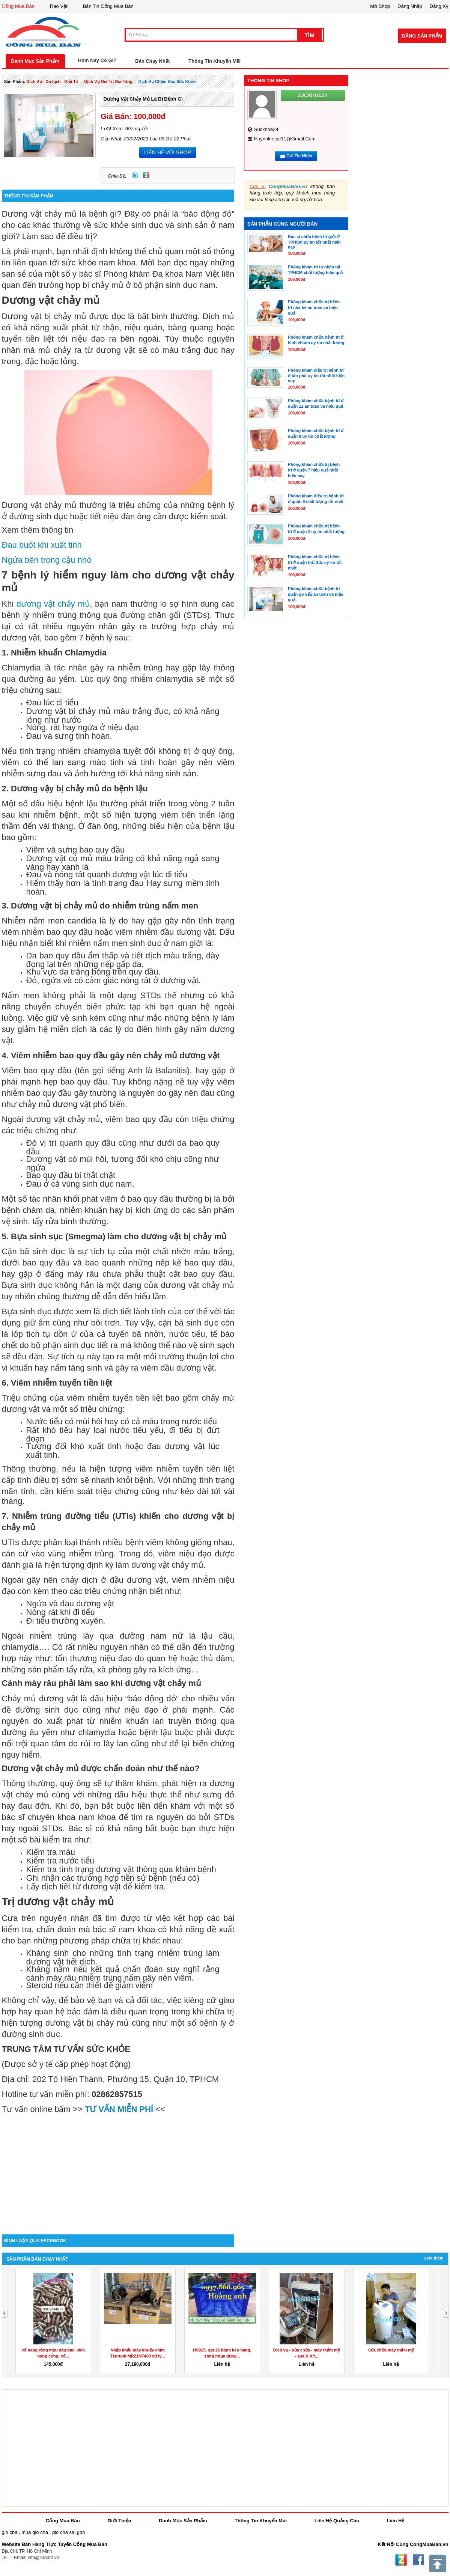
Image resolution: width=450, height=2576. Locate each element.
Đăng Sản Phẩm (422, 36)
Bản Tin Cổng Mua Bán (108, 6)
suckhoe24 (266, 129)
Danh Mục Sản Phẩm (35, 61)
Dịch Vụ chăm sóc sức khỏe (167, 81)
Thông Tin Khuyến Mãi (214, 61)
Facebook (418, 2560)
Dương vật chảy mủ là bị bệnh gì (143, 99)
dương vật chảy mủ (53, 604)
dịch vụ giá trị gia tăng (108, 81)
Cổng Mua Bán (18, 6)
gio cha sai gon (68, 2532)
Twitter (135, 175)
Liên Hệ (396, 2520)
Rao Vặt (59, 6)
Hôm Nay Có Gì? (97, 60)
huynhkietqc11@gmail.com (285, 139)
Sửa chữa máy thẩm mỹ (391, 2350)
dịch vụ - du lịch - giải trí (52, 81)
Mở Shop (380, 6)
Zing (146, 175)
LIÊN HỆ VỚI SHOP (167, 152)
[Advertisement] (118, 2170)
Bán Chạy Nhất (152, 61)
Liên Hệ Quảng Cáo (337, 2520)
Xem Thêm (433, 2258)
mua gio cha (34, 2532)
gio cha (10, 2532)
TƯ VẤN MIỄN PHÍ (119, 2109)
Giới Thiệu (119, 2520)
